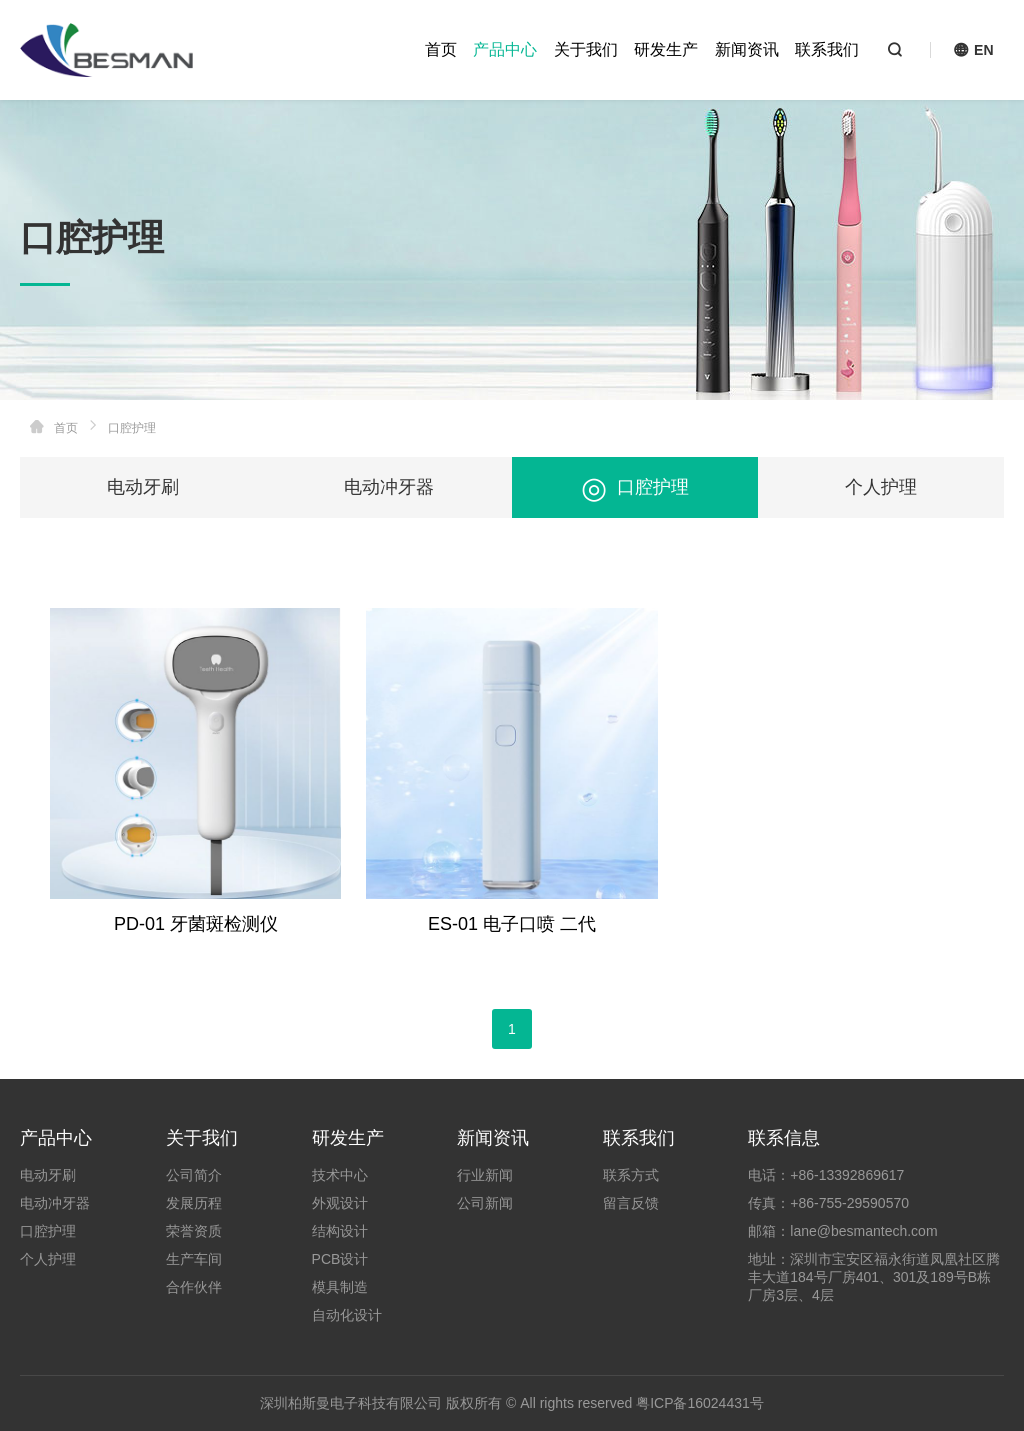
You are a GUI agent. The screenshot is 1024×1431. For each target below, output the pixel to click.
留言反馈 (631, 1203)
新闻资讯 (747, 49)
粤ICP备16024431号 (700, 1403)
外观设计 (340, 1203)
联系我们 (827, 49)
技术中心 (340, 1175)
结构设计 (340, 1231)
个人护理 (881, 487)
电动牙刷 (143, 487)
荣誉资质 (194, 1231)
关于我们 (586, 49)
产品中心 (505, 49)
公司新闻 (485, 1203)
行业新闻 (485, 1175)
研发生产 (666, 49)
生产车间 (194, 1259)
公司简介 (194, 1175)
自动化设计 (347, 1315)
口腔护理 (635, 487)
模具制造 (340, 1287)
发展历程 (194, 1203)
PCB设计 (340, 1259)
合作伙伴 (194, 1287)
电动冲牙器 (389, 487)
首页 (441, 49)
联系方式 (631, 1175)
